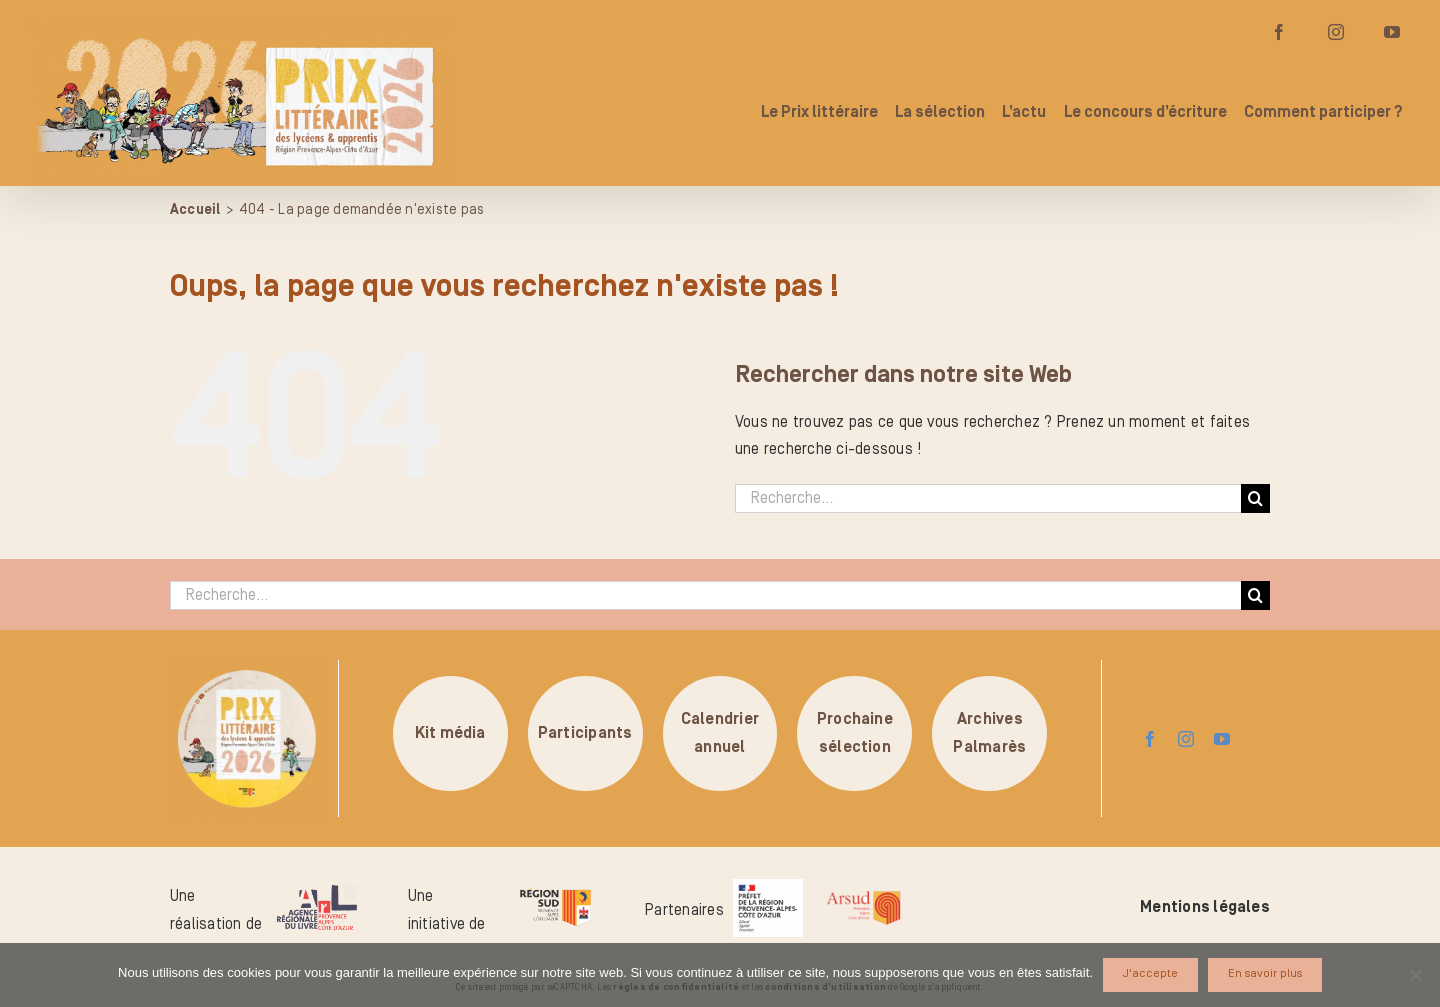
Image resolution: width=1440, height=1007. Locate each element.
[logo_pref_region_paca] (768, 887)
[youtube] (1222, 739)
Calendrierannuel (720, 733)
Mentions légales (1205, 907)
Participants (585, 733)
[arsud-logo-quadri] (863, 894)
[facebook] (1150, 739)
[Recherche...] (988, 498)
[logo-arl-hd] (317, 893)
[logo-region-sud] (555, 889)
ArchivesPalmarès (989, 733)
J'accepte (1150, 973)
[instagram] (1186, 739)
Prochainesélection (855, 733)
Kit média (450, 733)
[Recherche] (1255, 498)
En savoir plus (1265, 973)
